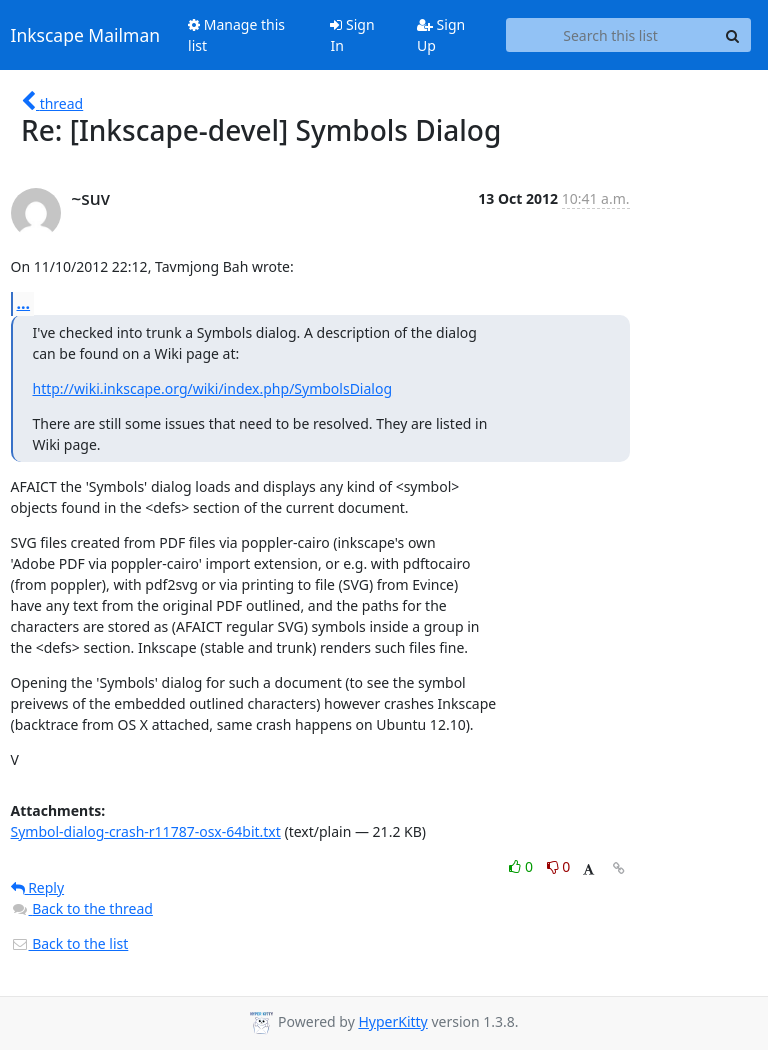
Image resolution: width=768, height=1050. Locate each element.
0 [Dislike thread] (559, 866)
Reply (38, 887)
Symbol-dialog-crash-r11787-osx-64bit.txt (146, 831)
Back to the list (70, 943)
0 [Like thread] (522, 866)
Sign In (352, 35)
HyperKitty (392, 1021)
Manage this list (236, 35)
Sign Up (441, 35)
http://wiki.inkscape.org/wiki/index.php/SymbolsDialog (213, 388)
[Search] (733, 35)
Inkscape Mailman (86, 35)
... (24, 303)
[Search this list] (611, 35)
